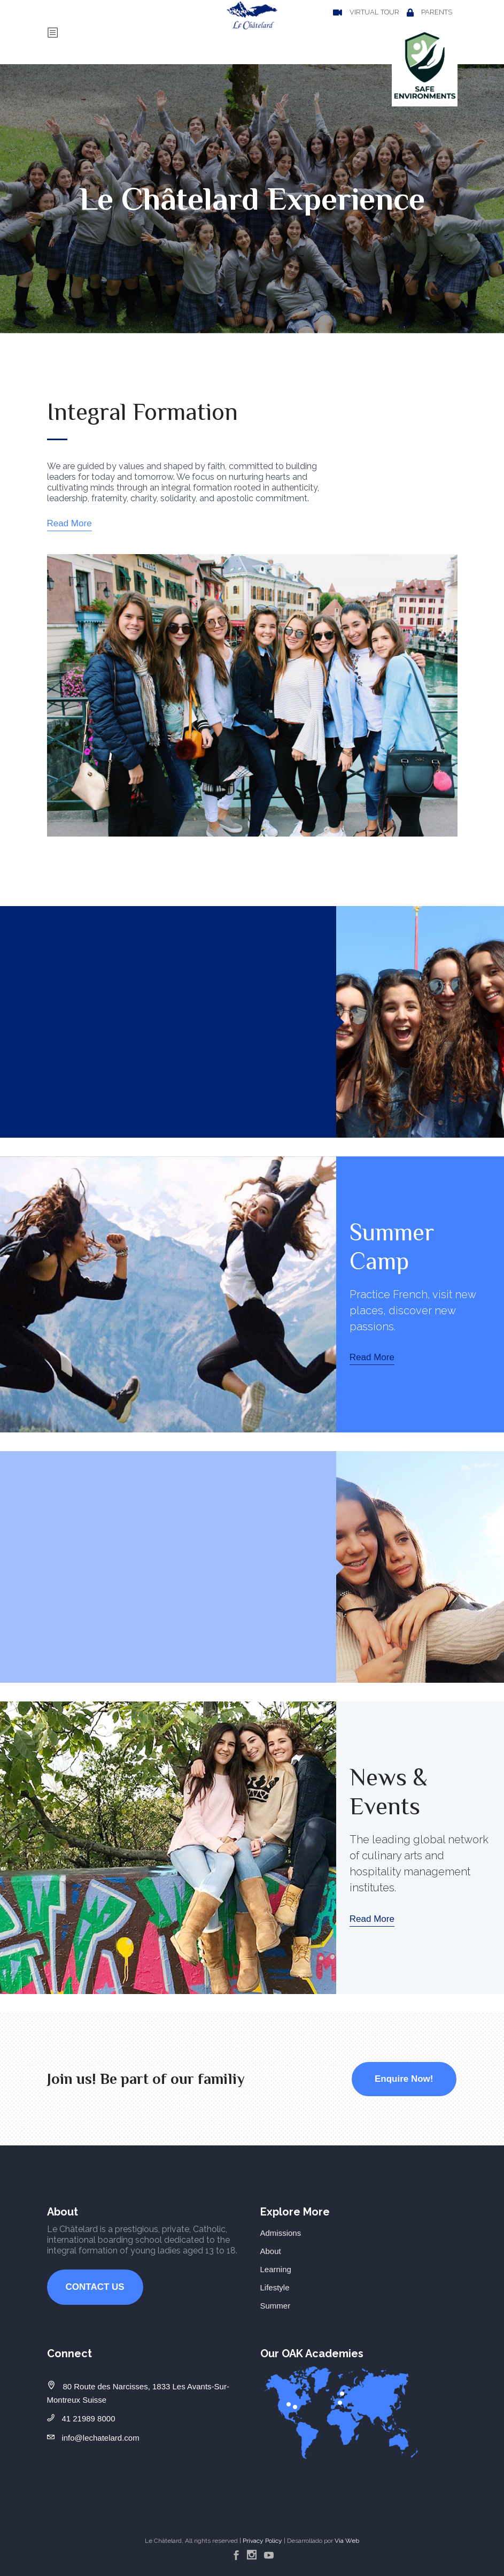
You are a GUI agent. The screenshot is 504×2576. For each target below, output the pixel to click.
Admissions (280, 2232)
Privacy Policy (262, 2540)
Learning (275, 2269)
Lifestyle (275, 2287)
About (270, 2251)
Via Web (347, 2540)
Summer (275, 2305)
